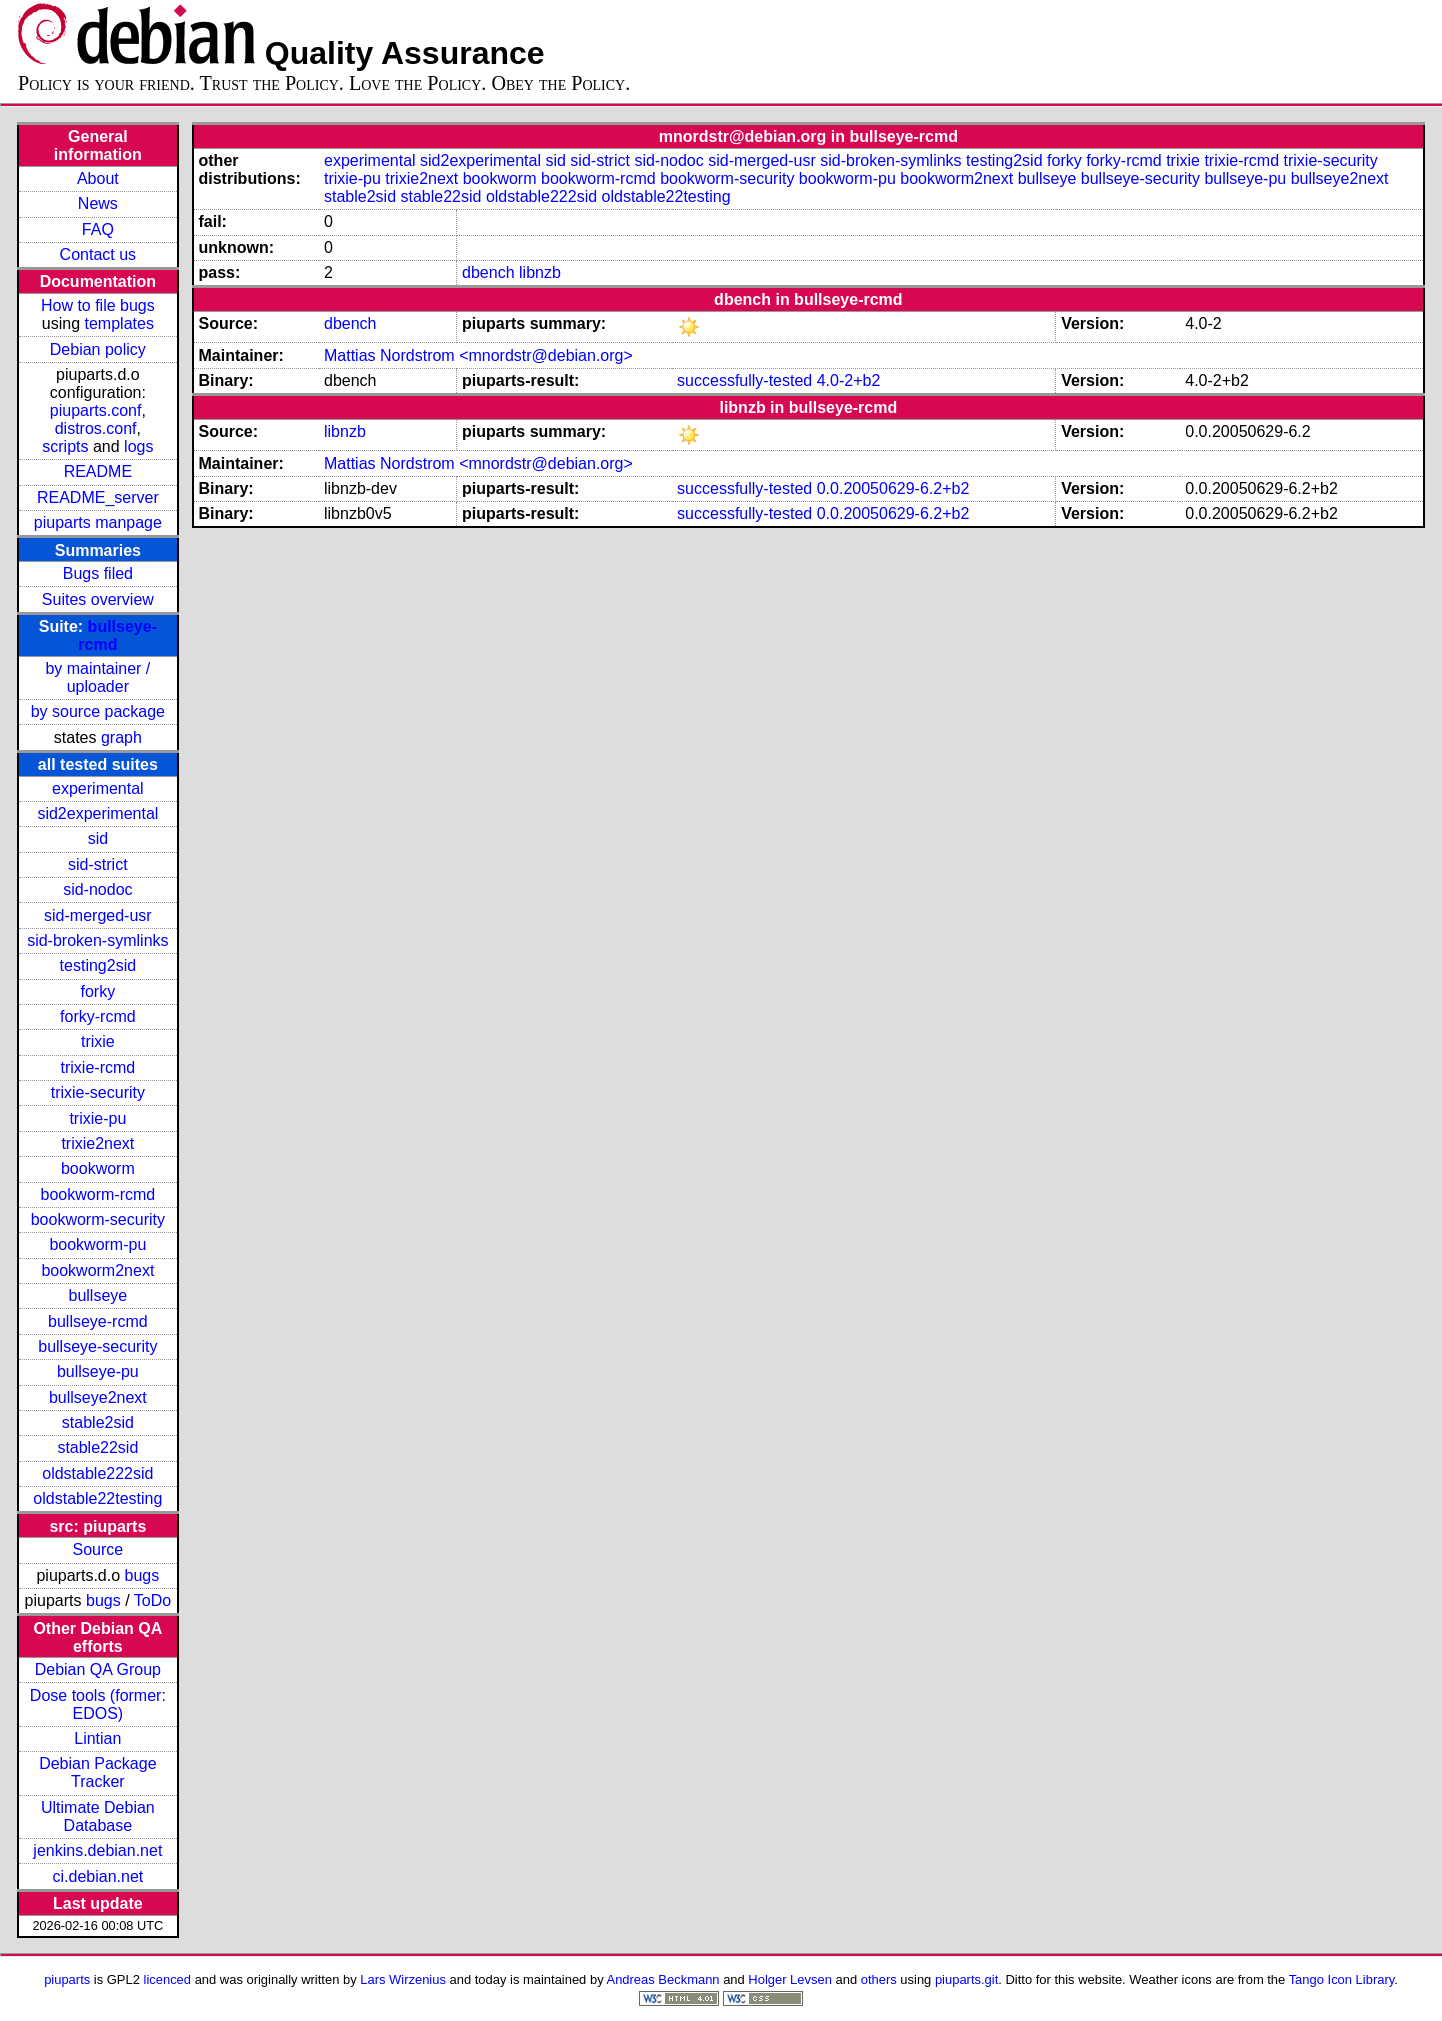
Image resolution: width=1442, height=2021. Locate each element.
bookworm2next (97, 1270)
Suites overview (98, 599)
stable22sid (97, 1447)
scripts (65, 446)
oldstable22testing (97, 1498)
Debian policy (98, 349)
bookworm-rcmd (98, 1194)
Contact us (98, 254)
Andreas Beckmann (663, 1979)
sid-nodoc (97, 889)
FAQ (98, 229)
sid (98, 838)
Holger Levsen (790, 1979)
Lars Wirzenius (403, 1979)
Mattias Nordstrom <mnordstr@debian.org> (478, 355)
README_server (98, 497)
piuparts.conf (96, 410)
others (879, 1979)
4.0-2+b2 (849, 380)
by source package (98, 711)
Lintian (97, 1738)
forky (98, 991)
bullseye (98, 1295)
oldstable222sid (97, 1473)
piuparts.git (966, 1979)
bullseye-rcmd (98, 1321)
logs (138, 446)
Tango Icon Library (1342, 1979)
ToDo (152, 1600)
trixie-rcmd (98, 1067)
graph (121, 737)
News (98, 203)
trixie (98, 1041)
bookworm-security (98, 1219)
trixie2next (97, 1143)
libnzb (540, 272)
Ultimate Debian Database (98, 1816)
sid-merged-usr (98, 915)
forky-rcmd (98, 1016)
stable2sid (98, 1422)
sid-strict (98, 864)
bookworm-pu (97, 1244)
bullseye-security (97, 1346)
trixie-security (98, 1092)
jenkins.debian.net (97, 1850)
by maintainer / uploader (97, 677)
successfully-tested (744, 380)
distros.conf (96, 428)
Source (98, 1549)
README (98, 471)
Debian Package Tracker (97, 1772)
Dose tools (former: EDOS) (98, 1704)
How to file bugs (98, 305)
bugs (142, 1575)
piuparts (67, 1979)
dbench (488, 272)
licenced (168, 1979)
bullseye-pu (98, 1371)
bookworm (98, 1168)
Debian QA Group (98, 1669)
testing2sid (98, 965)
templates (119, 323)
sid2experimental (97, 813)
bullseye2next (98, 1397)
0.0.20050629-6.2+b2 (893, 488)
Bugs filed (98, 573)
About (98, 178)
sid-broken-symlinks (97, 940)
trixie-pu (97, 1118)
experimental (98, 788)
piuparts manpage (98, 522)
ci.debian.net (97, 1876)
